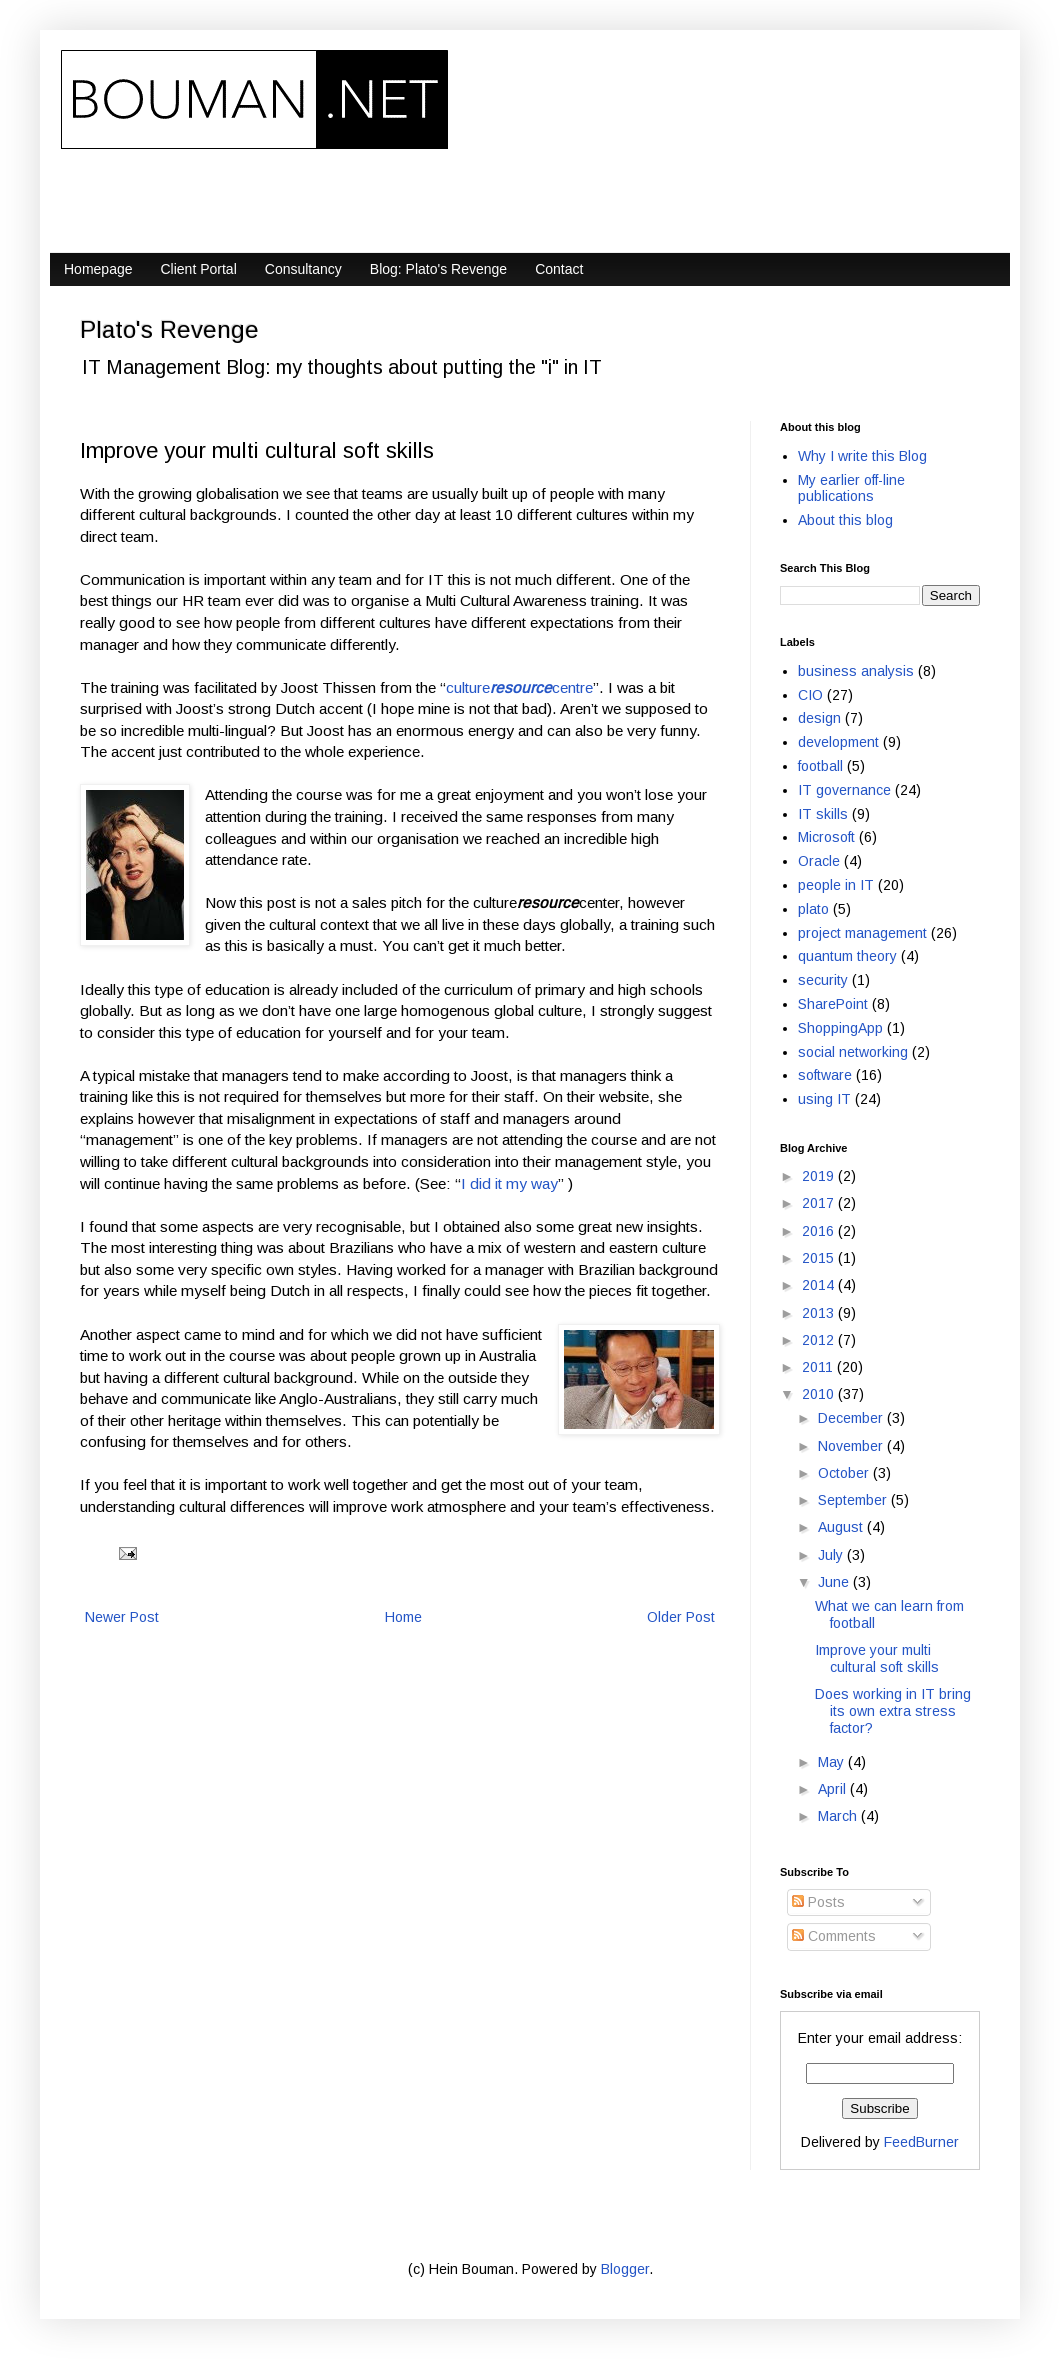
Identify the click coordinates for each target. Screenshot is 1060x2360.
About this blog (845, 520)
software (825, 1075)
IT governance (844, 790)
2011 (819, 1367)
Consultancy (303, 269)
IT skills (823, 814)
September (854, 1500)
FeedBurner (921, 2142)
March (839, 1816)
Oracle (819, 861)
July (832, 1555)
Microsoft (826, 837)
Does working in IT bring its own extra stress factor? (893, 1711)
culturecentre (519, 687)
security (823, 980)
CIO (810, 695)
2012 (820, 1340)
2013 (820, 1313)
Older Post (681, 1617)
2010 (820, 1394)
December (852, 1418)
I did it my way (509, 1183)
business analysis (856, 671)
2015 (820, 1258)
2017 (820, 1203)
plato (813, 909)
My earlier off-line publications (851, 488)
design (819, 718)
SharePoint (833, 1004)
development (838, 742)
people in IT (836, 885)
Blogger (625, 2269)
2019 (820, 1176)
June (835, 1582)
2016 (820, 1231)
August (842, 1527)
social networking (853, 1052)
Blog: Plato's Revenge (438, 269)
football (820, 766)
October (845, 1473)
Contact (559, 269)
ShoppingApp (840, 1028)
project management (862, 933)
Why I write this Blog (862, 456)
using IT (824, 1099)
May (833, 1762)
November (852, 1446)
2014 (820, 1285)
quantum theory (847, 956)
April (834, 1789)
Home (403, 1617)
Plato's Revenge (169, 329)
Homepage (98, 269)
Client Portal (199, 269)
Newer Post (122, 1617)
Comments (834, 1936)
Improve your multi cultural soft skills (877, 1658)
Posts (818, 1902)
